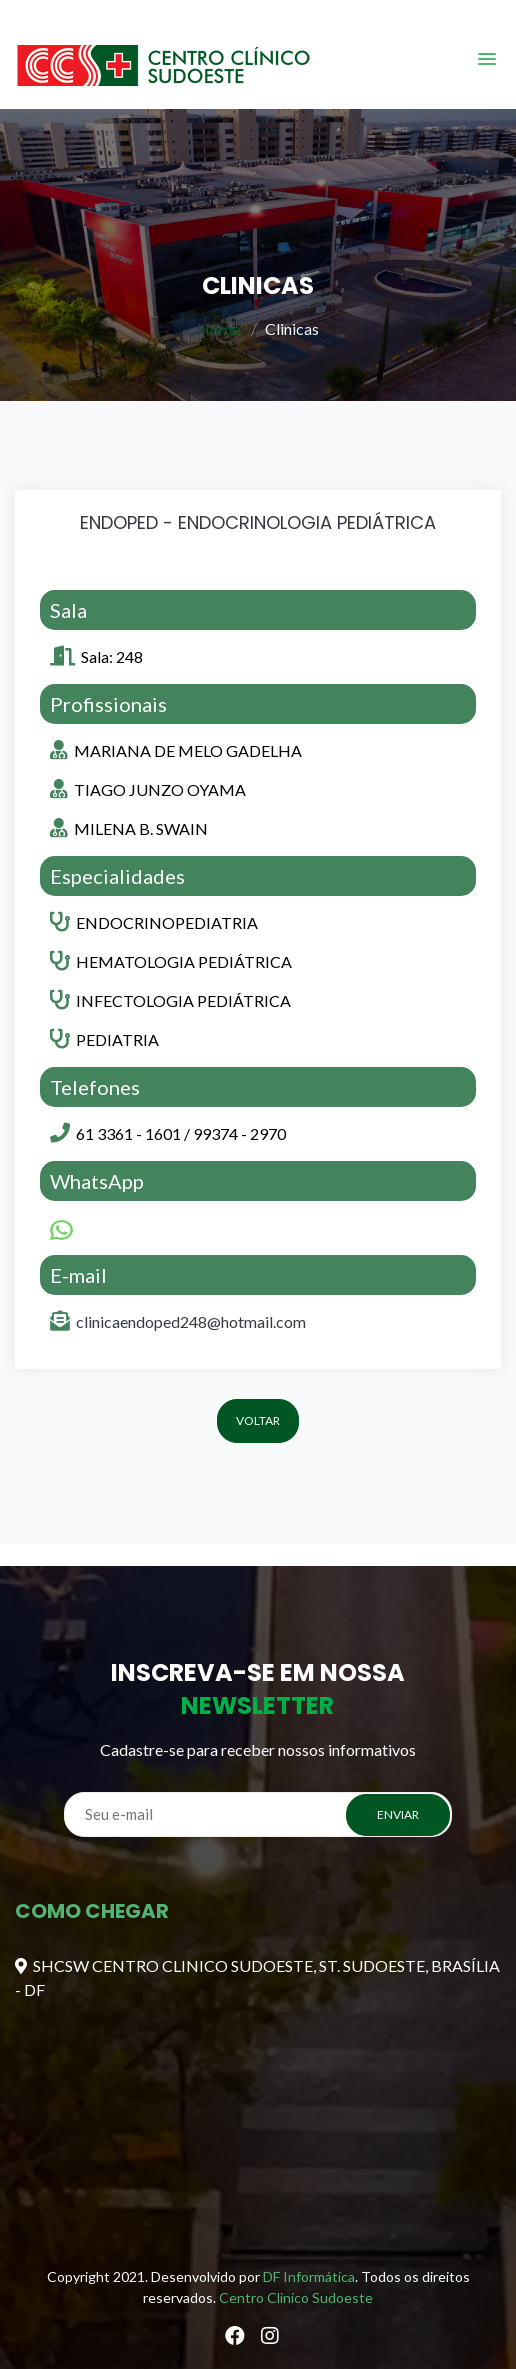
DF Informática (309, 2276)
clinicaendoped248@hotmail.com (191, 1321)
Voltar (258, 1420)
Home (218, 328)
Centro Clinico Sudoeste (296, 2297)
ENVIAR (398, 1814)
